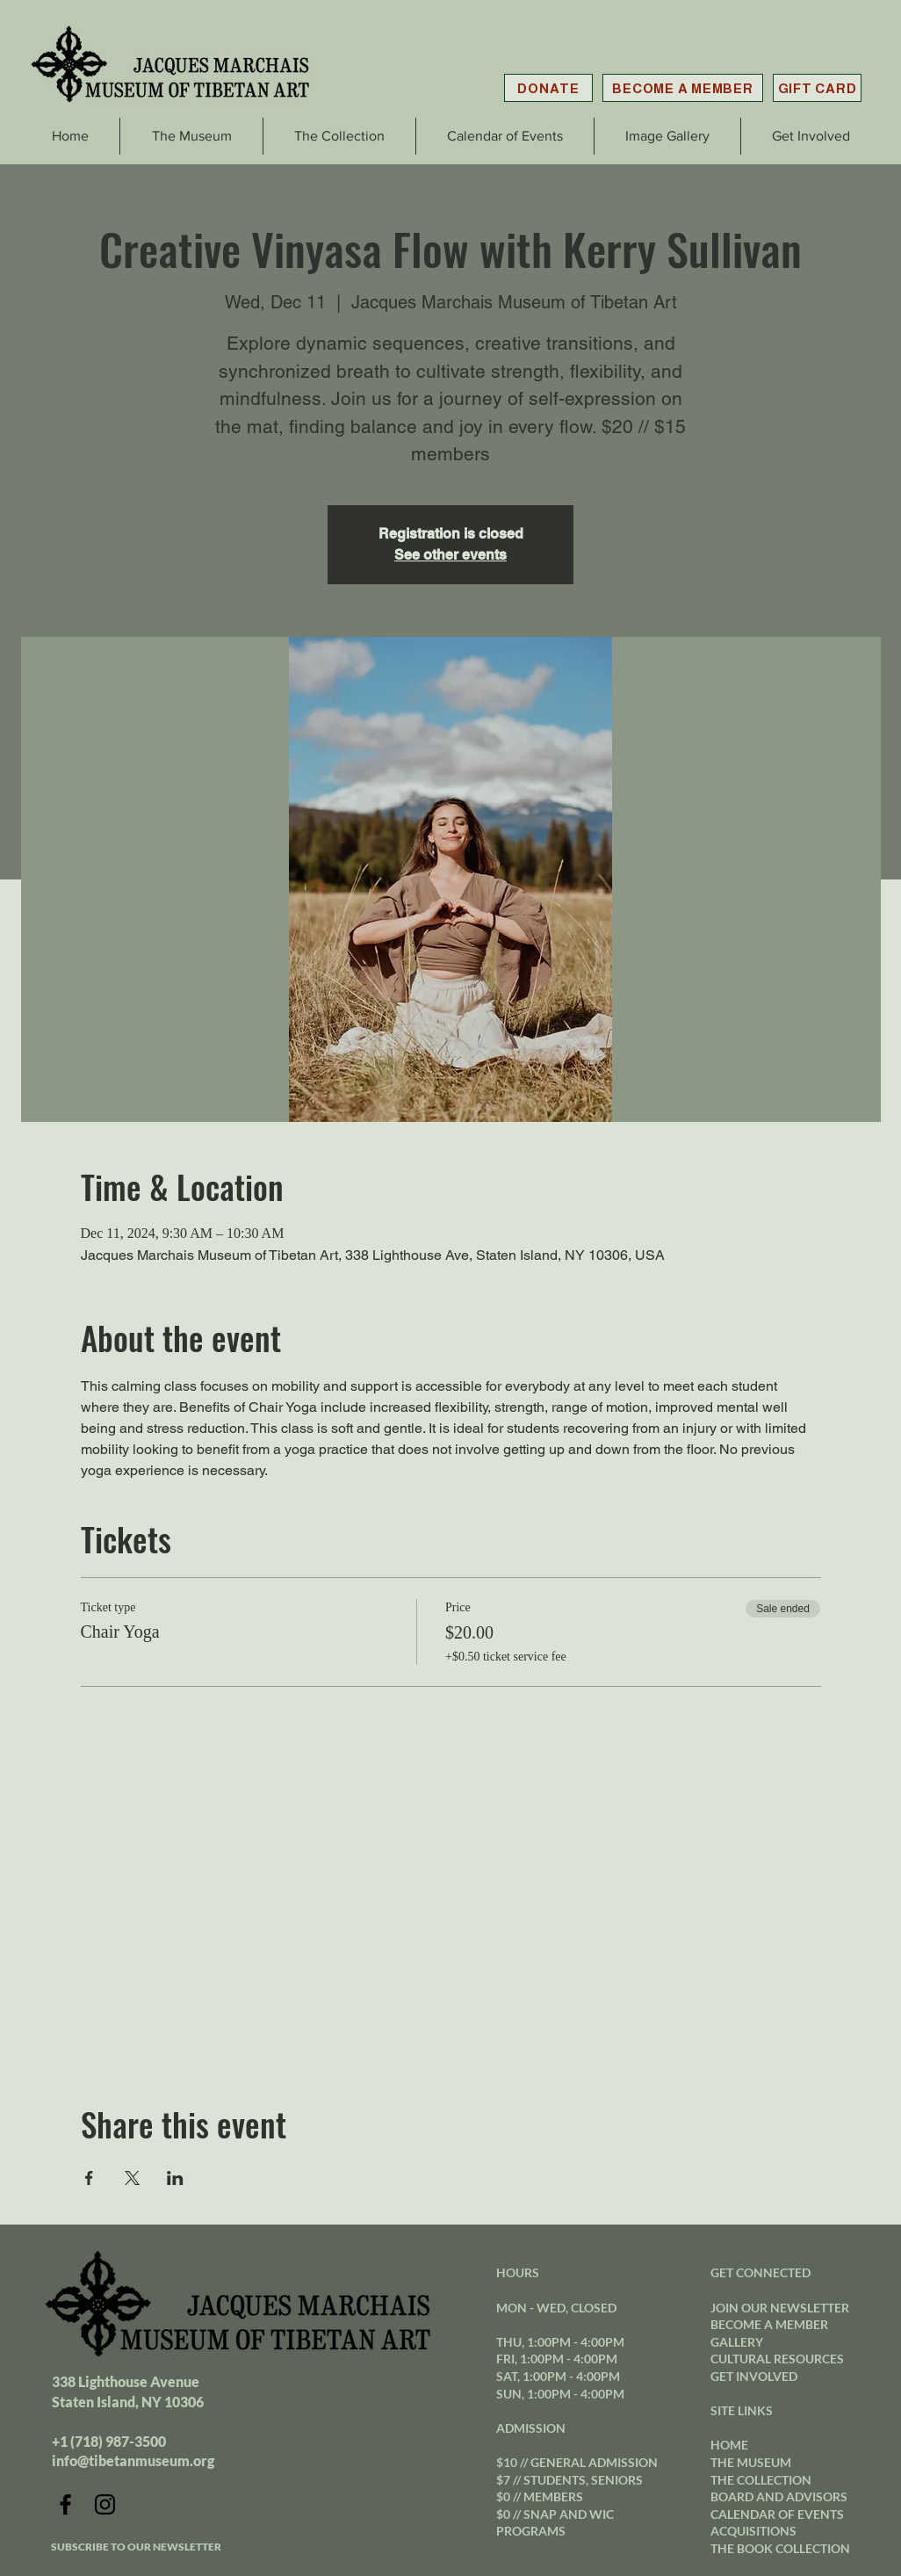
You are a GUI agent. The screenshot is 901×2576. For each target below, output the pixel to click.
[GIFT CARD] (817, 88)
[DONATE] (548, 88)
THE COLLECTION (760, 2479)
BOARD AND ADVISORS (778, 2496)
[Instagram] (105, 2504)
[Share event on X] (132, 2178)
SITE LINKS (741, 2410)
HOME (729, 2444)
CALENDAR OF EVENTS (777, 2514)
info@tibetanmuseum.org (133, 2460)
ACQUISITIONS (753, 2530)
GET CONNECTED (760, 2272)
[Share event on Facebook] (89, 2178)
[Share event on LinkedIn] (175, 2178)
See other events (450, 554)
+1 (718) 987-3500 (109, 2441)
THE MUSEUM (750, 2462)
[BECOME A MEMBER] (682, 88)
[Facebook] (65, 2504)
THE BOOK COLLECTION (780, 2548)
